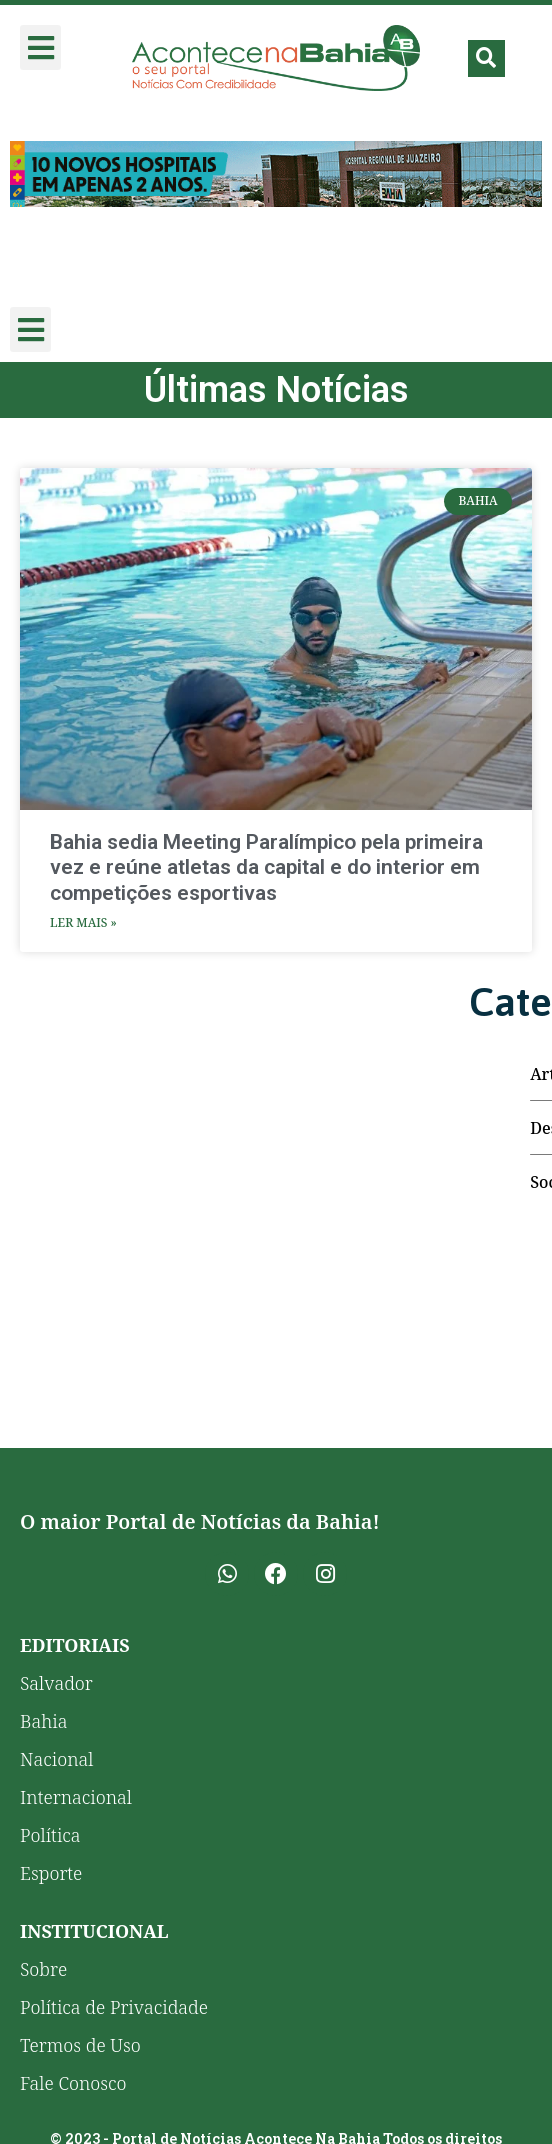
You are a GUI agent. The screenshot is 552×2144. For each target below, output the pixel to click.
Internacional (76, 1797)
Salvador (56, 1683)
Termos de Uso (80, 2045)
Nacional (56, 1759)
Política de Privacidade (114, 2007)
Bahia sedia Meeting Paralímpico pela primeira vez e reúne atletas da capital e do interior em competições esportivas (266, 867)
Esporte (51, 1873)
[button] (40, 47)
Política (50, 1835)
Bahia (44, 1721)
